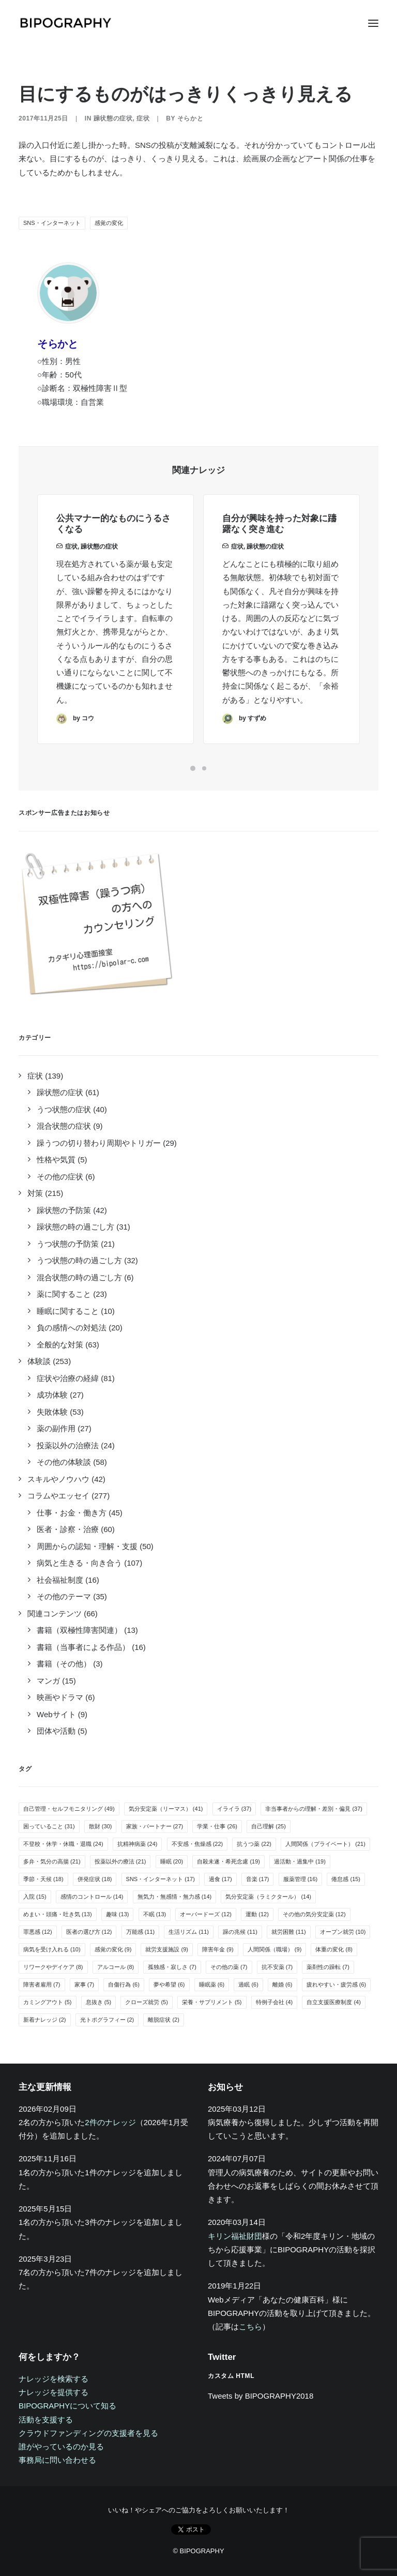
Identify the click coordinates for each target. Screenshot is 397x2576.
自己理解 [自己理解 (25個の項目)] (268, 1826)
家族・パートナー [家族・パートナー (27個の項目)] (155, 1826)
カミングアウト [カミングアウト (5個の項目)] (47, 2002)
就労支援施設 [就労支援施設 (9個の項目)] (166, 1949)
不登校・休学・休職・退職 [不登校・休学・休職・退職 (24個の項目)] (63, 1844)
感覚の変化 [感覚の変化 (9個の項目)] (113, 1949)
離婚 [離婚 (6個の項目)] (282, 1984)
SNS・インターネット (52, 223)
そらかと (190, 118)
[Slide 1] (192, 768)
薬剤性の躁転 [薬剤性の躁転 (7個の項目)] (328, 1967)
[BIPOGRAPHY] (65, 23)
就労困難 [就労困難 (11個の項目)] (288, 1932)
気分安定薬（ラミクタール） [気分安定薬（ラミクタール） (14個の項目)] (268, 1896)
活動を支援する (46, 2419)
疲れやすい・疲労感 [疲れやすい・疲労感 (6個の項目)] (337, 1984)
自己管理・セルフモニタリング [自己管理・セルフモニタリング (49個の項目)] (69, 1809)
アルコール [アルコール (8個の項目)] (115, 1967)
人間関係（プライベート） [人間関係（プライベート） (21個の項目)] (325, 1844)
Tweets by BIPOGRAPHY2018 (260, 2395)
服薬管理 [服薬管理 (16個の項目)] (300, 1879)
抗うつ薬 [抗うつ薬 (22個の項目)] (254, 1844)
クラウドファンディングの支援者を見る (88, 2433)
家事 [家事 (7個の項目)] (84, 1984)
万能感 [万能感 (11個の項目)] (140, 1932)
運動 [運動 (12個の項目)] (257, 1914)
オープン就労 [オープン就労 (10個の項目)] (343, 1932)
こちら (250, 2326)
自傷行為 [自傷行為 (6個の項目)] (124, 1984)
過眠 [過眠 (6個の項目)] (248, 1984)
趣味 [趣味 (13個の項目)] (117, 1914)
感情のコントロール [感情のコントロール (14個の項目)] (92, 1896)
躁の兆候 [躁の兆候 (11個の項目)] (240, 1932)
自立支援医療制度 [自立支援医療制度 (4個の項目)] (334, 2002)
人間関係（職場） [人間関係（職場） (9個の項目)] (275, 1949)
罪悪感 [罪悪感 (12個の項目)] (37, 1932)
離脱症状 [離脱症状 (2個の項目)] (163, 2020)
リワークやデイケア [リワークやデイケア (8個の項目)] (53, 1967)
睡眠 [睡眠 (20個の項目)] (172, 1861)
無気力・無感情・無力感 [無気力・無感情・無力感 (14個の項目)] (175, 1896)
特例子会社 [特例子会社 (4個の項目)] (274, 2002)
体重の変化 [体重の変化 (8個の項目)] (334, 1949)
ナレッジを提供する (53, 2392)
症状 (142, 118)
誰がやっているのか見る (61, 2446)
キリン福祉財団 (235, 2236)
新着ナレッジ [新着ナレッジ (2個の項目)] (44, 2020)
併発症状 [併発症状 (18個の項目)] (95, 1879)
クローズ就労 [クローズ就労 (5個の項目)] (146, 2002)
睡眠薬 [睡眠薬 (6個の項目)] (212, 1984)
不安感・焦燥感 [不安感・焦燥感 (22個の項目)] (197, 1844)
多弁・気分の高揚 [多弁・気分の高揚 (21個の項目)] (52, 1861)
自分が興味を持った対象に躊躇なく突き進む (279, 558)
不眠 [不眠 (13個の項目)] (154, 1914)
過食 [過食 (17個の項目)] (220, 1879)
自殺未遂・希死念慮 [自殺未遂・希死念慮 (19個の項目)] (228, 1861)
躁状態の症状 (113, 118)
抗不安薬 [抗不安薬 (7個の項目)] (277, 1967)
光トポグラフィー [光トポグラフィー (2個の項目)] (107, 2020)
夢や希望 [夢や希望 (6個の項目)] (169, 1984)
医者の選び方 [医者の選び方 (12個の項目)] (89, 1932)
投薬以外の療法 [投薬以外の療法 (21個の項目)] (120, 1861)
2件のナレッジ (110, 2122)
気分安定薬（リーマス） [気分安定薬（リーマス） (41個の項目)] (166, 1809)
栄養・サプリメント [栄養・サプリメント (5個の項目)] (212, 2002)
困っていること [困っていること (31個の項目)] (49, 1826)
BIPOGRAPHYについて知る (67, 2405)
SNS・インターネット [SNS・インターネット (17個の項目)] (160, 1879)
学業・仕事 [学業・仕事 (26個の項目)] (217, 1826)
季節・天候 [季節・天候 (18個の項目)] (43, 1879)
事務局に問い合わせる (57, 2460)
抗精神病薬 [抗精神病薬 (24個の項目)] (137, 1844)
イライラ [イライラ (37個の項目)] (234, 1809)
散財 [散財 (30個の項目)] (100, 1826)
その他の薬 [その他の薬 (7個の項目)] (229, 1967)
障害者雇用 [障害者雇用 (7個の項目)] (41, 1984)
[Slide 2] (204, 768)
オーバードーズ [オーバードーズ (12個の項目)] (206, 1914)
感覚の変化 (109, 223)
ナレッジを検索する (53, 2378)
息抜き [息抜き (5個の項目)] (99, 2002)
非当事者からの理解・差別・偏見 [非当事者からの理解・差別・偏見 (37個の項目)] (313, 1809)
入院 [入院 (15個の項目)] (35, 1896)
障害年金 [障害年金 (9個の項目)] (218, 1949)
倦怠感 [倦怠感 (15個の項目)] (345, 1879)
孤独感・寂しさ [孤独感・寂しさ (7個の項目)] (172, 1967)
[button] (373, 23)
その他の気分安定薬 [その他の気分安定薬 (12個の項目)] (314, 1914)
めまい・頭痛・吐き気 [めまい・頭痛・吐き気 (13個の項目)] (57, 1914)
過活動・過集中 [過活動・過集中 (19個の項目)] (300, 1861)
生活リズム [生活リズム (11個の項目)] (189, 1932)
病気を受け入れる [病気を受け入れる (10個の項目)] (52, 1949)
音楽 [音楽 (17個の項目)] (257, 1879)
